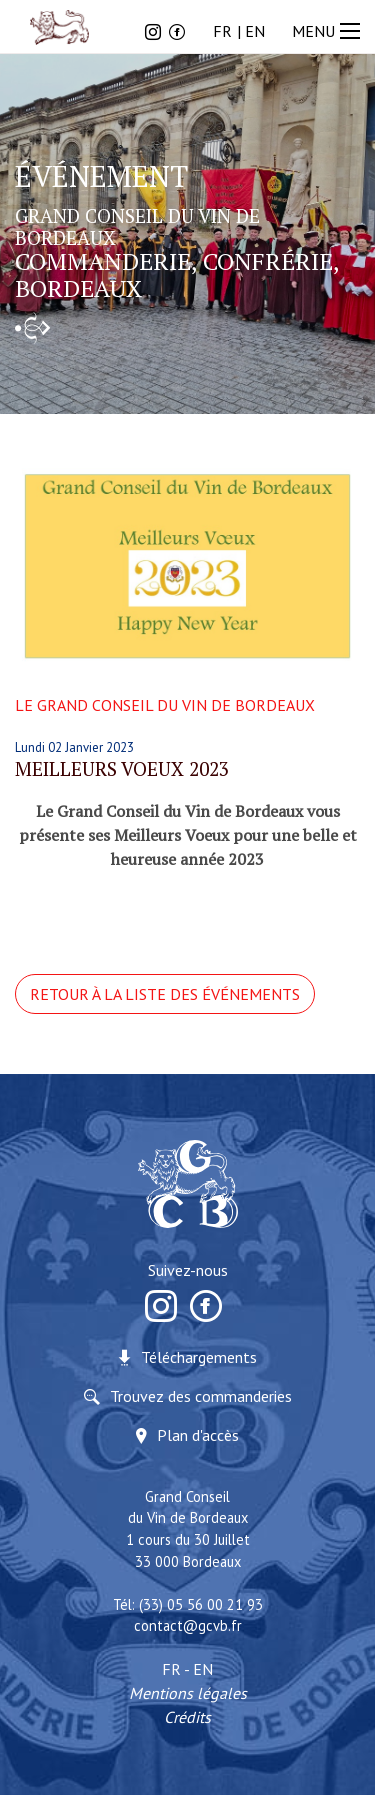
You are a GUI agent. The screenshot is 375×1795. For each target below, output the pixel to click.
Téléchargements (199, 1357)
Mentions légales (188, 1693)
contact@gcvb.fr (188, 1625)
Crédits (187, 1717)
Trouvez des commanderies (201, 1396)
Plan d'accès (198, 1435)
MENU (328, 31)
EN (255, 31)
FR (222, 31)
